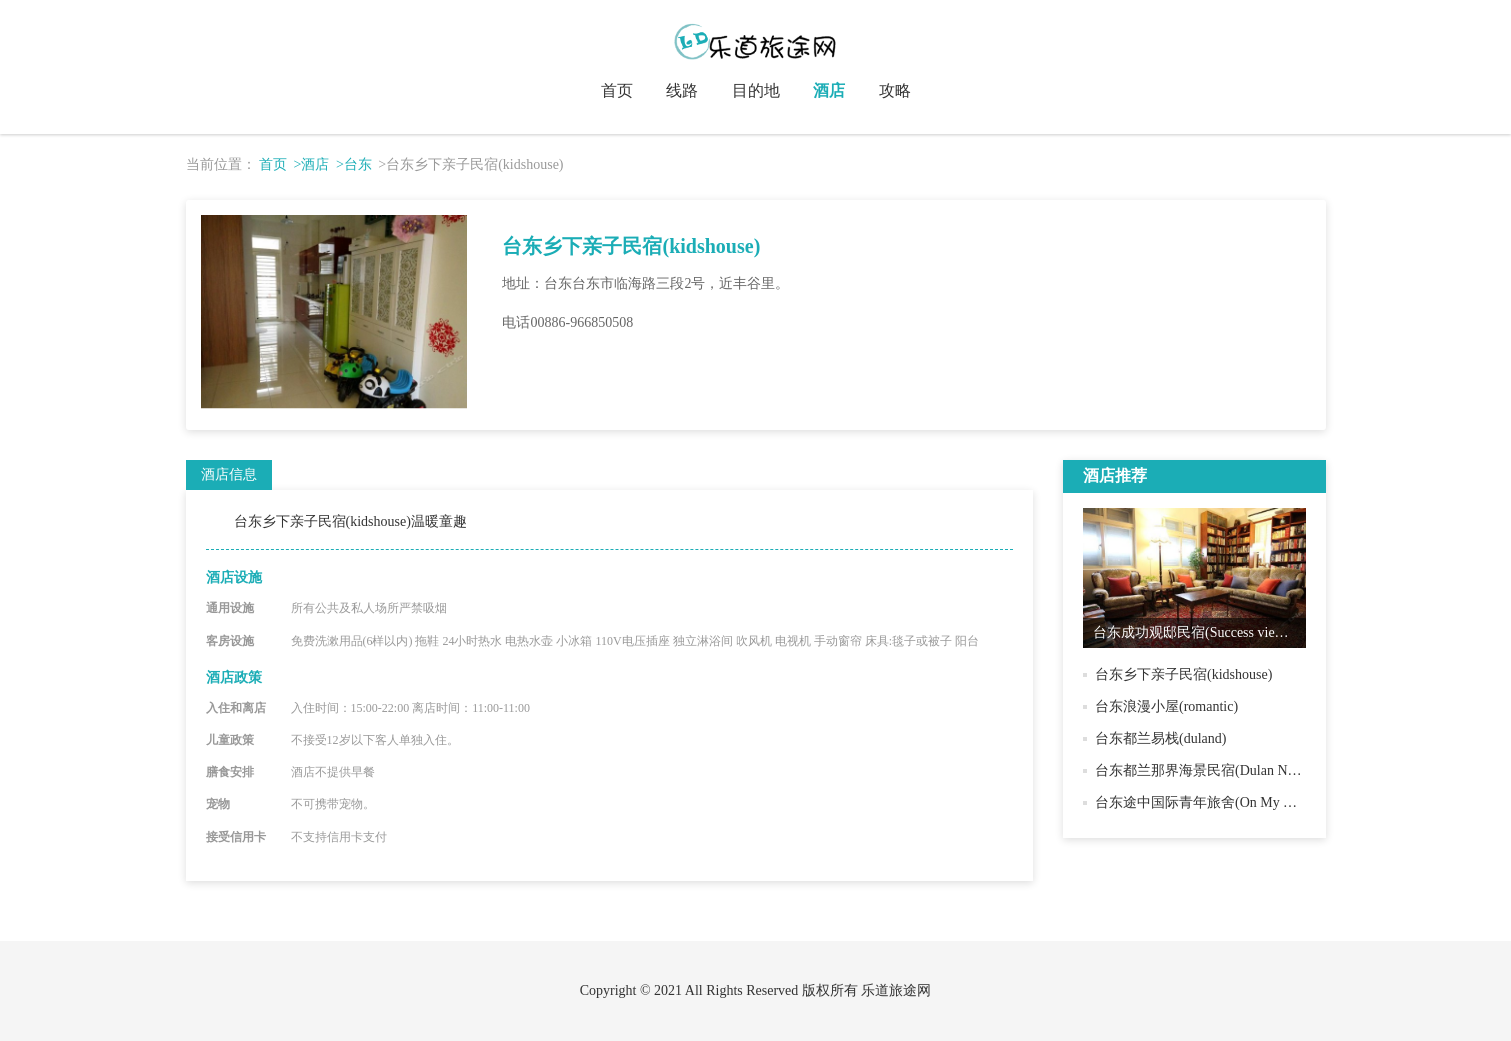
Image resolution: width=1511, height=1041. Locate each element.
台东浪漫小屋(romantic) (1166, 706)
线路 (682, 90)
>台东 (354, 164)
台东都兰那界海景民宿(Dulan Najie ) (1205, 770)
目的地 (756, 90)
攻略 (895, 90)
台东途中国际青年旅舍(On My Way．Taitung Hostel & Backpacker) (1294, 802)
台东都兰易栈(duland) (1160, 738)
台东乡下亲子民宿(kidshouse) (1183, 674)
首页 (617, 90)
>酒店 (312, 164)
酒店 (829, 90)
